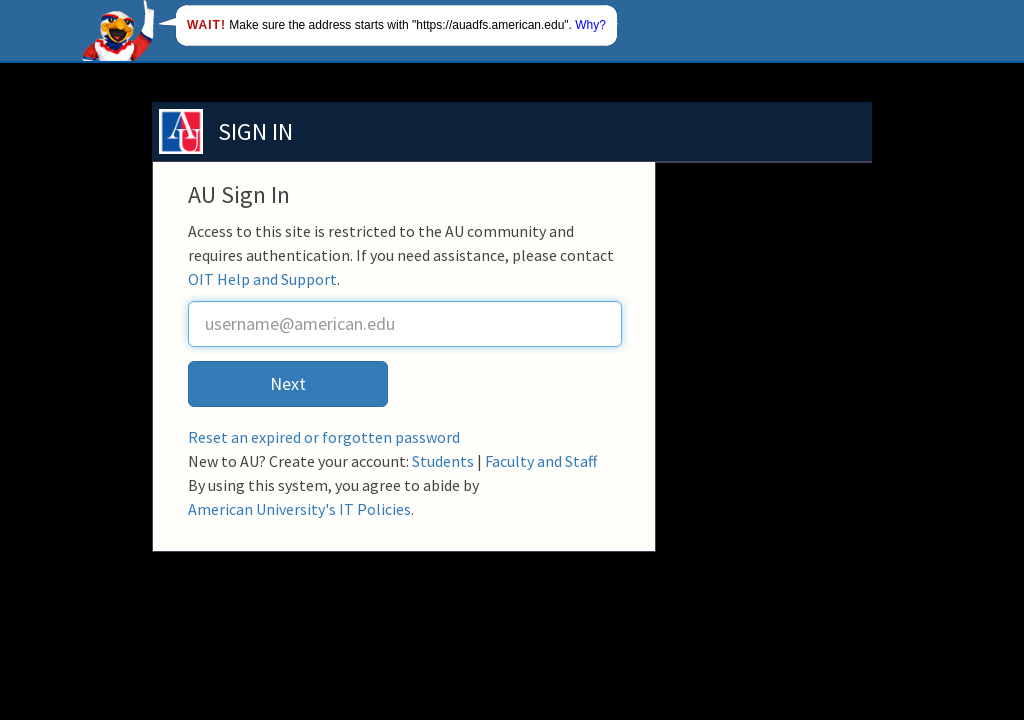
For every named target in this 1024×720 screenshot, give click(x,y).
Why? (590, 25)
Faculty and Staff (541, 461)
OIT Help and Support (262, 279)
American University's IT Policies (299, 509)
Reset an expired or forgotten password (324, 437)
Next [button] (288, 383)
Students (443, 461)
